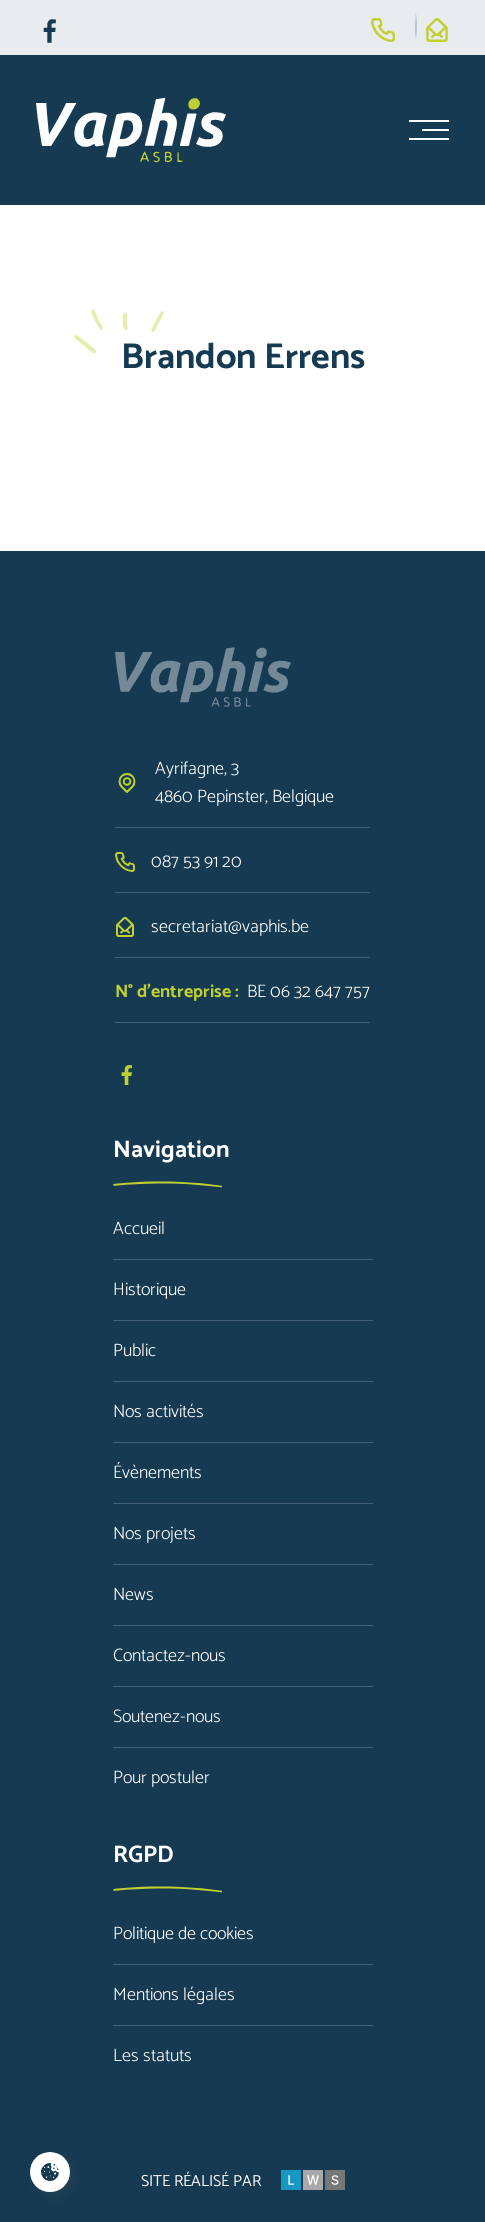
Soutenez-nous (167, 1717)
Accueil (139, 1229)
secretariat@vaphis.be (230, 927)
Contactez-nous (169, 1656)
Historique (149, 1290)
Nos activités (158, 1412)
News (133, 1595)
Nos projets (154, 1534)
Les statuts (152, 2056)
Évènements (157, 1473)
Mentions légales (174, 1995)
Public (134, 1351)
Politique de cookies (183, 1934)
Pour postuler (161, 1778)
